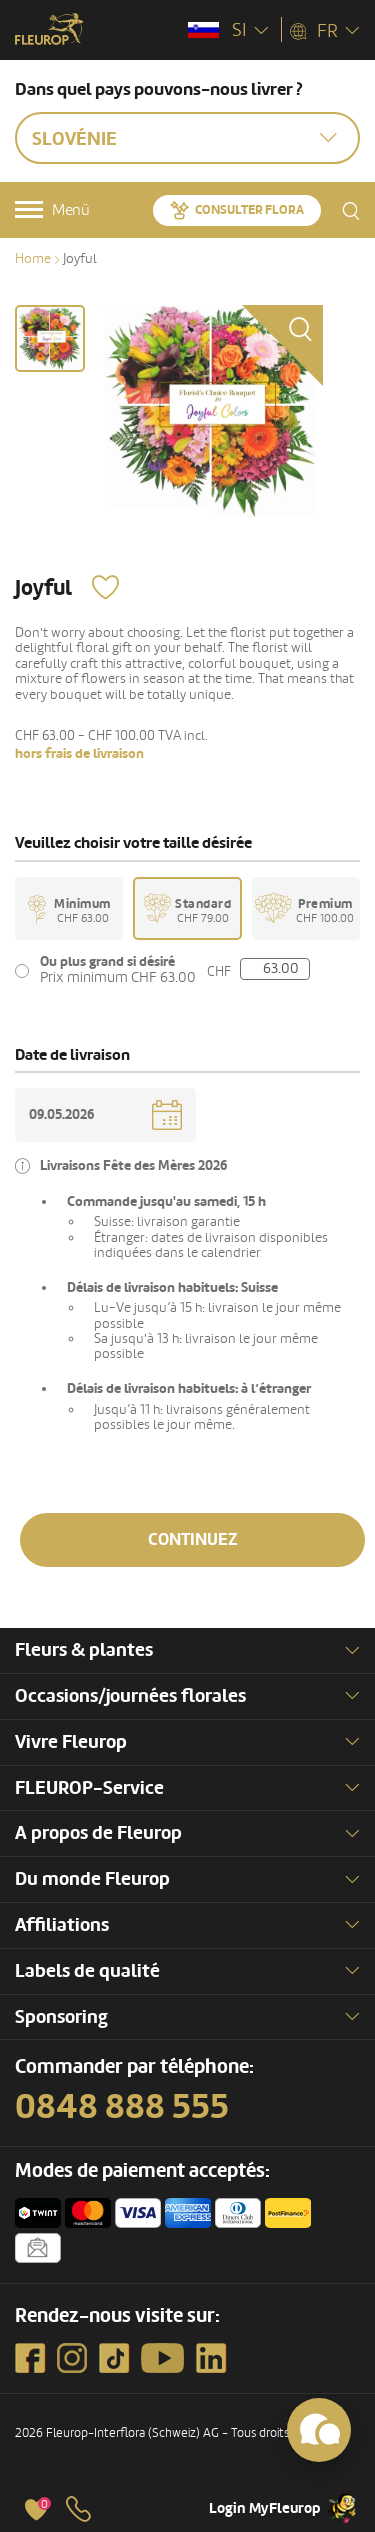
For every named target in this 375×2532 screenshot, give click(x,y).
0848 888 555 (122, 2107)
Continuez (193, 1539)
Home (33, 258)
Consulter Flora (249, 210)
